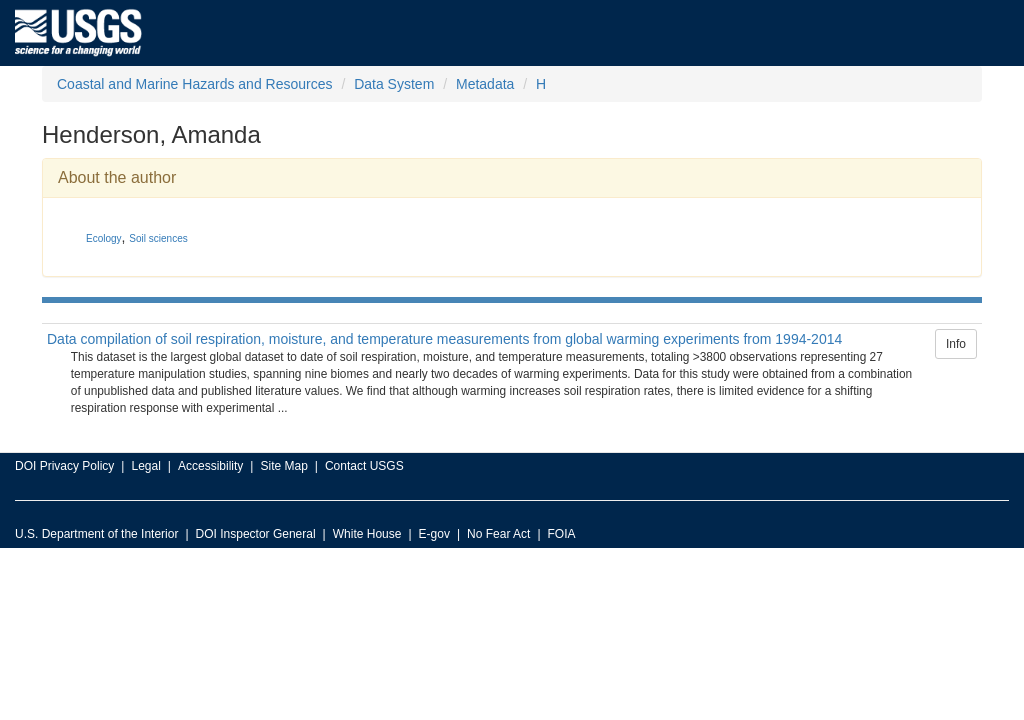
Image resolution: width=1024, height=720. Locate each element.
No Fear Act (498, 534)
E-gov (434, 534)
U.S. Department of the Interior (96, 534)
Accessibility (210, 466)
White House (367, 534)
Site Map (283, 466)
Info (956, 344)
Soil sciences (158, 238)
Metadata (485, 84)
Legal (145, 466)
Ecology (104, 238)
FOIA (562, 534)
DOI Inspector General (256, 534)
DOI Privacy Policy (64, 466)
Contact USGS (364, 466)
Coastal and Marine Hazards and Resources (194, 84)
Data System (394, 84)
